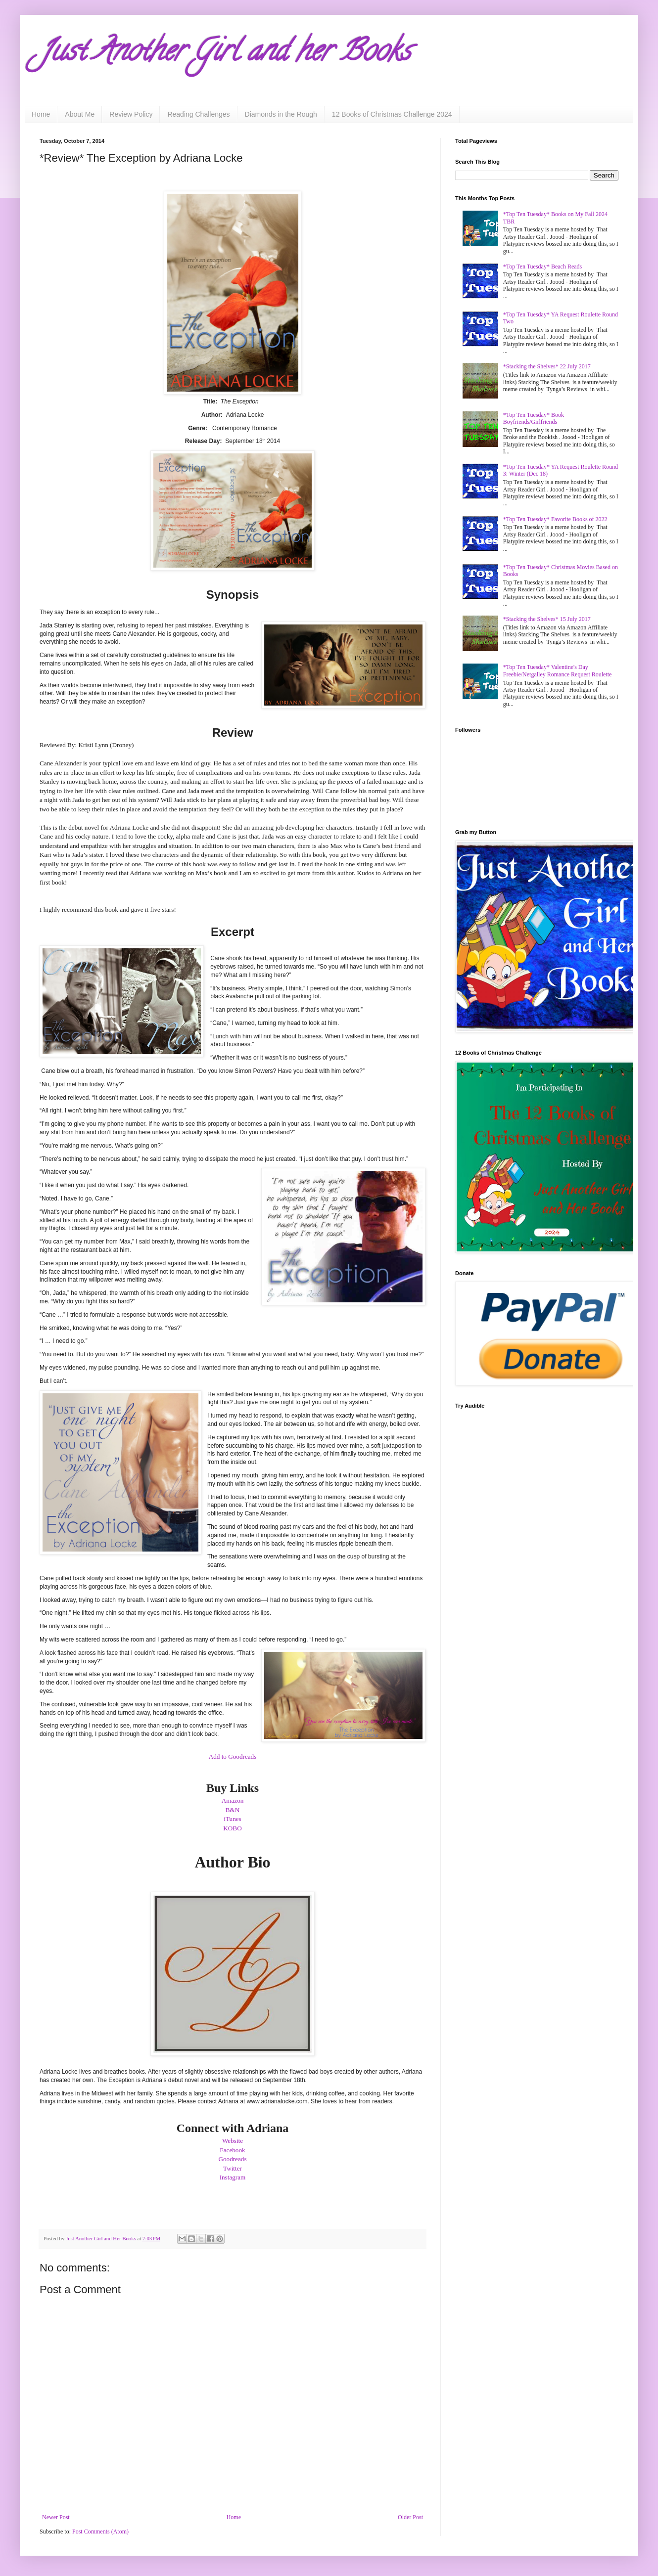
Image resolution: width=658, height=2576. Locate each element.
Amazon (233, 1800)
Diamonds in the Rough (281, 114)
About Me (79, 114)
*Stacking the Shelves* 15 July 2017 (547, 619)
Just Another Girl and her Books (225, 54)
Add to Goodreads (233, 1756)
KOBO (232, 1828)
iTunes (232, 1818)
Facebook (232, 2150)
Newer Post (56, 2517)
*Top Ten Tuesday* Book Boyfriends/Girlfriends (533, 418)
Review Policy (130, 114)
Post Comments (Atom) (100, 2531)
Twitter (232, 2168)
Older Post (410, 2517)
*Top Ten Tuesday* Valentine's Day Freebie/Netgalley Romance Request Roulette (557, 670)
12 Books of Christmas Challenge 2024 (392, 114)
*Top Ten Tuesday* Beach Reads (542, 266)
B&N (233, 1810)
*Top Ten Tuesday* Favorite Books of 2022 (555, 519)
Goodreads (232, 2159)
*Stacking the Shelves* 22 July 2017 (547, 366)
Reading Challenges (198, 114)
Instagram (233, 2177)
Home (41, 114)
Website (232, 2140)
